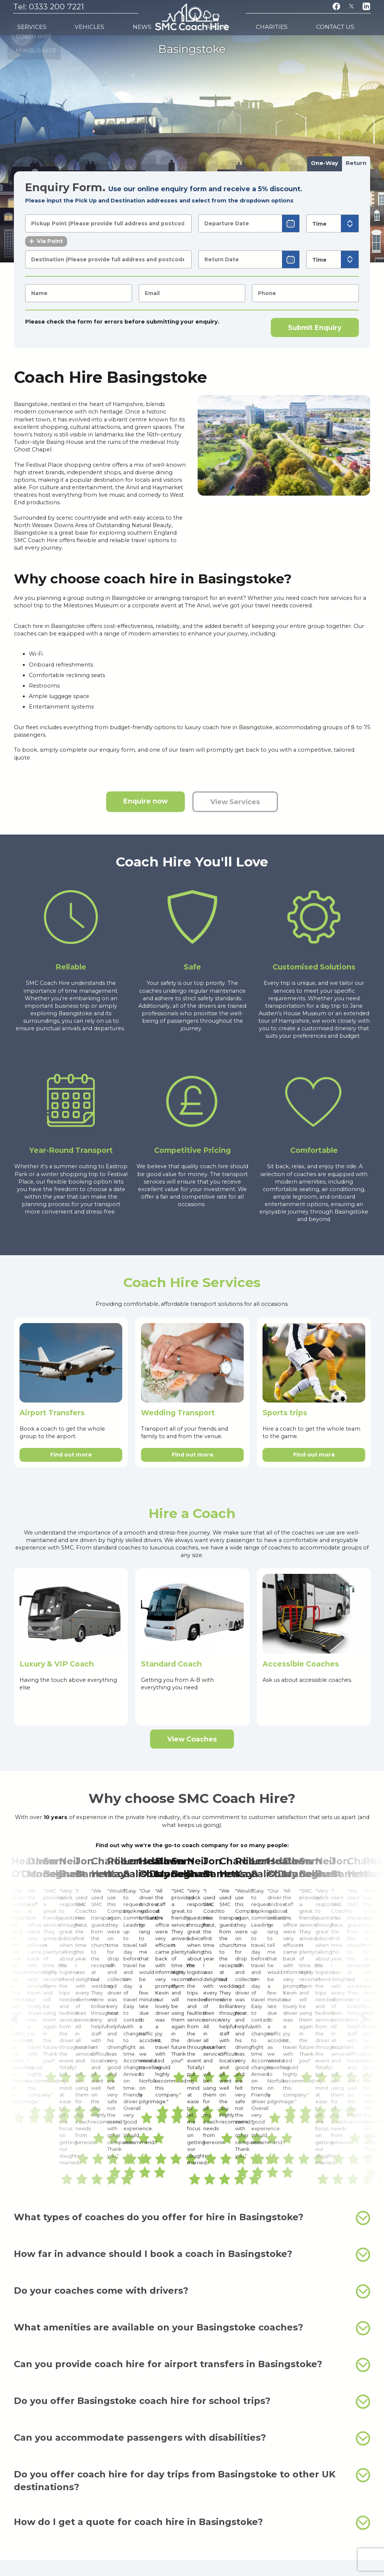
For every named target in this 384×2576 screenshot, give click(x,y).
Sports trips (284, 1412)
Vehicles (67, 23)
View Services (235, 802)
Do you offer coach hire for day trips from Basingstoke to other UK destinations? (192, 2237)
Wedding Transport (178, 1412)
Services (29, 23)
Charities (305, 23)
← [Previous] (17, 1899)
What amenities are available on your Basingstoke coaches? (192, 2085)
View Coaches (192, 1739)
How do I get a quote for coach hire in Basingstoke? (192, 2279)
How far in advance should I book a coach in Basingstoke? (192, 2011)
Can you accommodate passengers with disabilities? (192, 2195)
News (99, 23)
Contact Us (350, 23)
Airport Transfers (52, 1412)
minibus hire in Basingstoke (319, 2357)
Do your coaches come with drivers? (192, 2048)
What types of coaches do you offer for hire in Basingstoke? (192, 1975)
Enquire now (145, 801)
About (270, 23)
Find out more (71, 1454)
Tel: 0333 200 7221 (49, 6)
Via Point (46, 241)
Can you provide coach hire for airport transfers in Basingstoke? (192, 2121)
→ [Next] (367, 1899)
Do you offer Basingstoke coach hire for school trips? (192, 2158)
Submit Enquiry (315, 327)
